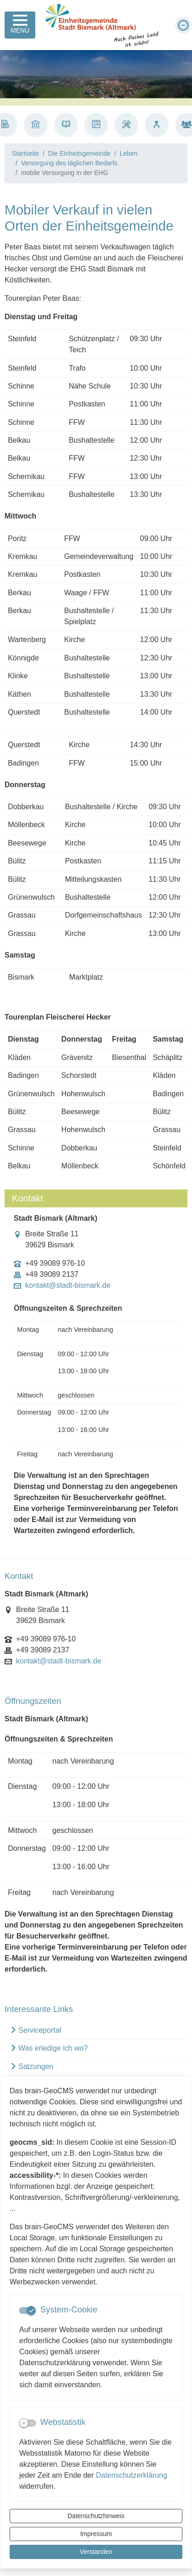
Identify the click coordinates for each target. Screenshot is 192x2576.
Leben (128, 153)
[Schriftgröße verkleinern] (183, 25)
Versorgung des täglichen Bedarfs (69, 163)
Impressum (96, 2533)
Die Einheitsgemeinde (79, 153)
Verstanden (96, 2551)
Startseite (25, 153)
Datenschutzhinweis (96, 2516)
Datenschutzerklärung (131, 2475)
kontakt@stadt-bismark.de (67, 1285)
